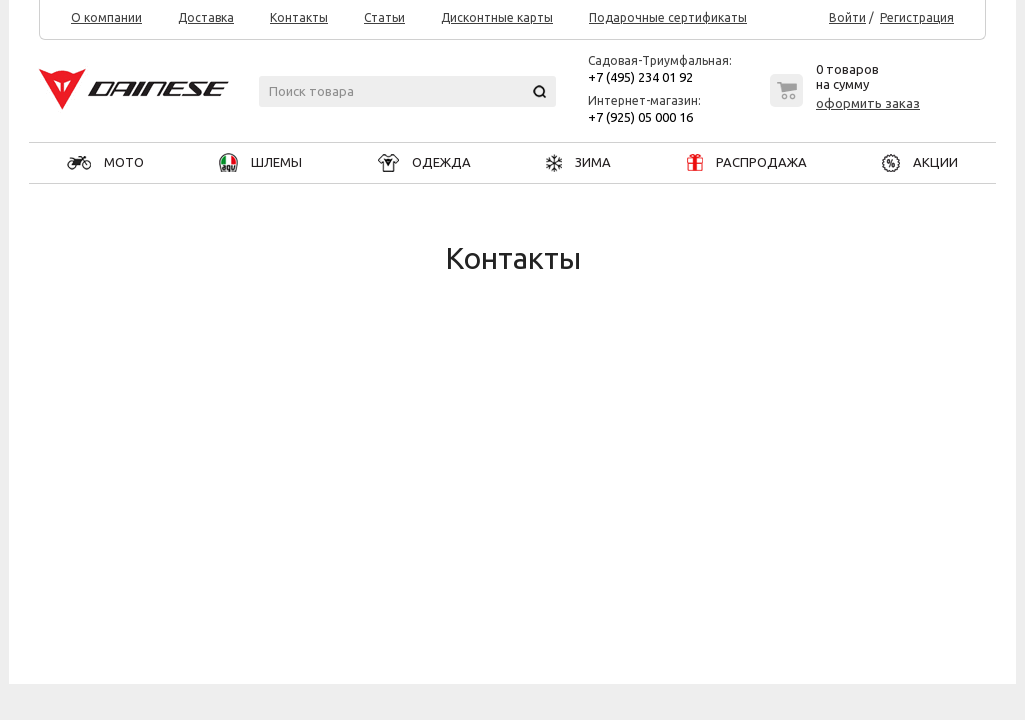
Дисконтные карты (497, 18)
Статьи (384, 18)
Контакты (299, 18)
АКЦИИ (920, 162)
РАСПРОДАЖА (747, 162)
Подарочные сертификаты (668, 18)
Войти (847, 18)
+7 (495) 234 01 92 (640, 77)
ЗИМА (578, 162)
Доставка (206, 18)
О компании (106, 18)
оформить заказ (868, 103)
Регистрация (917, 18)
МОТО (105, 162)
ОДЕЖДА (424, 162)
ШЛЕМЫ (260, 162)
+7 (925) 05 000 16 (640, 117)
